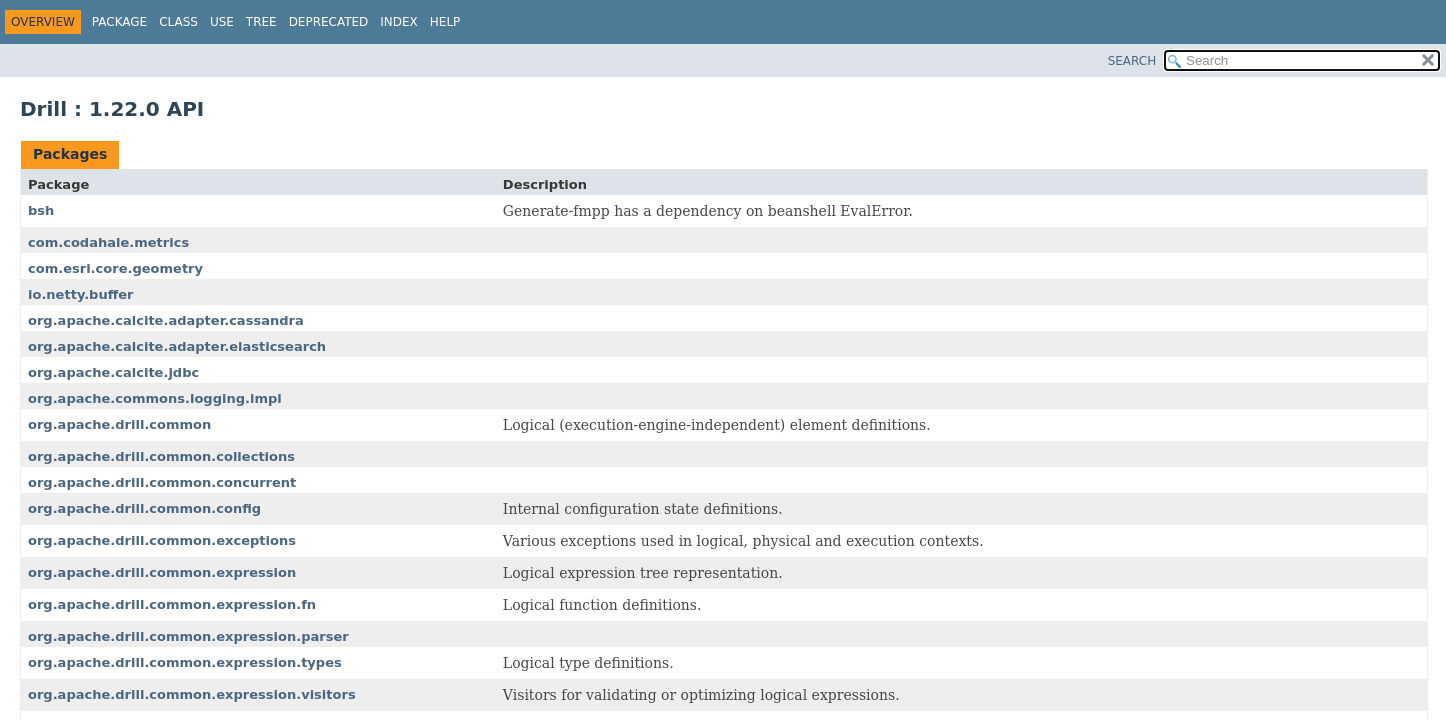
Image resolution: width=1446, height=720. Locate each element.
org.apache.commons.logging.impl (155, 398)
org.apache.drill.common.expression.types (185, 662)
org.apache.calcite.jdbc (113, 372)
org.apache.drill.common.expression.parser (188, 636)
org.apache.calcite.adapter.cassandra (166, 320)
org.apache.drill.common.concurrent (162, 482)
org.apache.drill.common (119, 424)
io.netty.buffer (81, 294)
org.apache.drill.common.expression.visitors (192, 694)
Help (445, 22)
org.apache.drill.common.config (144, 508)
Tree (261, 22)
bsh (41, 210)
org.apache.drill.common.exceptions (162, 540)
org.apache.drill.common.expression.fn (172, 604)
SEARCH (1132, 61)
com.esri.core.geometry (115, 268)
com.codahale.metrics (108, 242)
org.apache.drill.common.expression (162, 572)
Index (399, 22)
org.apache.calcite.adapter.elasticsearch (177, 346)
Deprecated (329, 22)
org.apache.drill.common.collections (161, 456)
